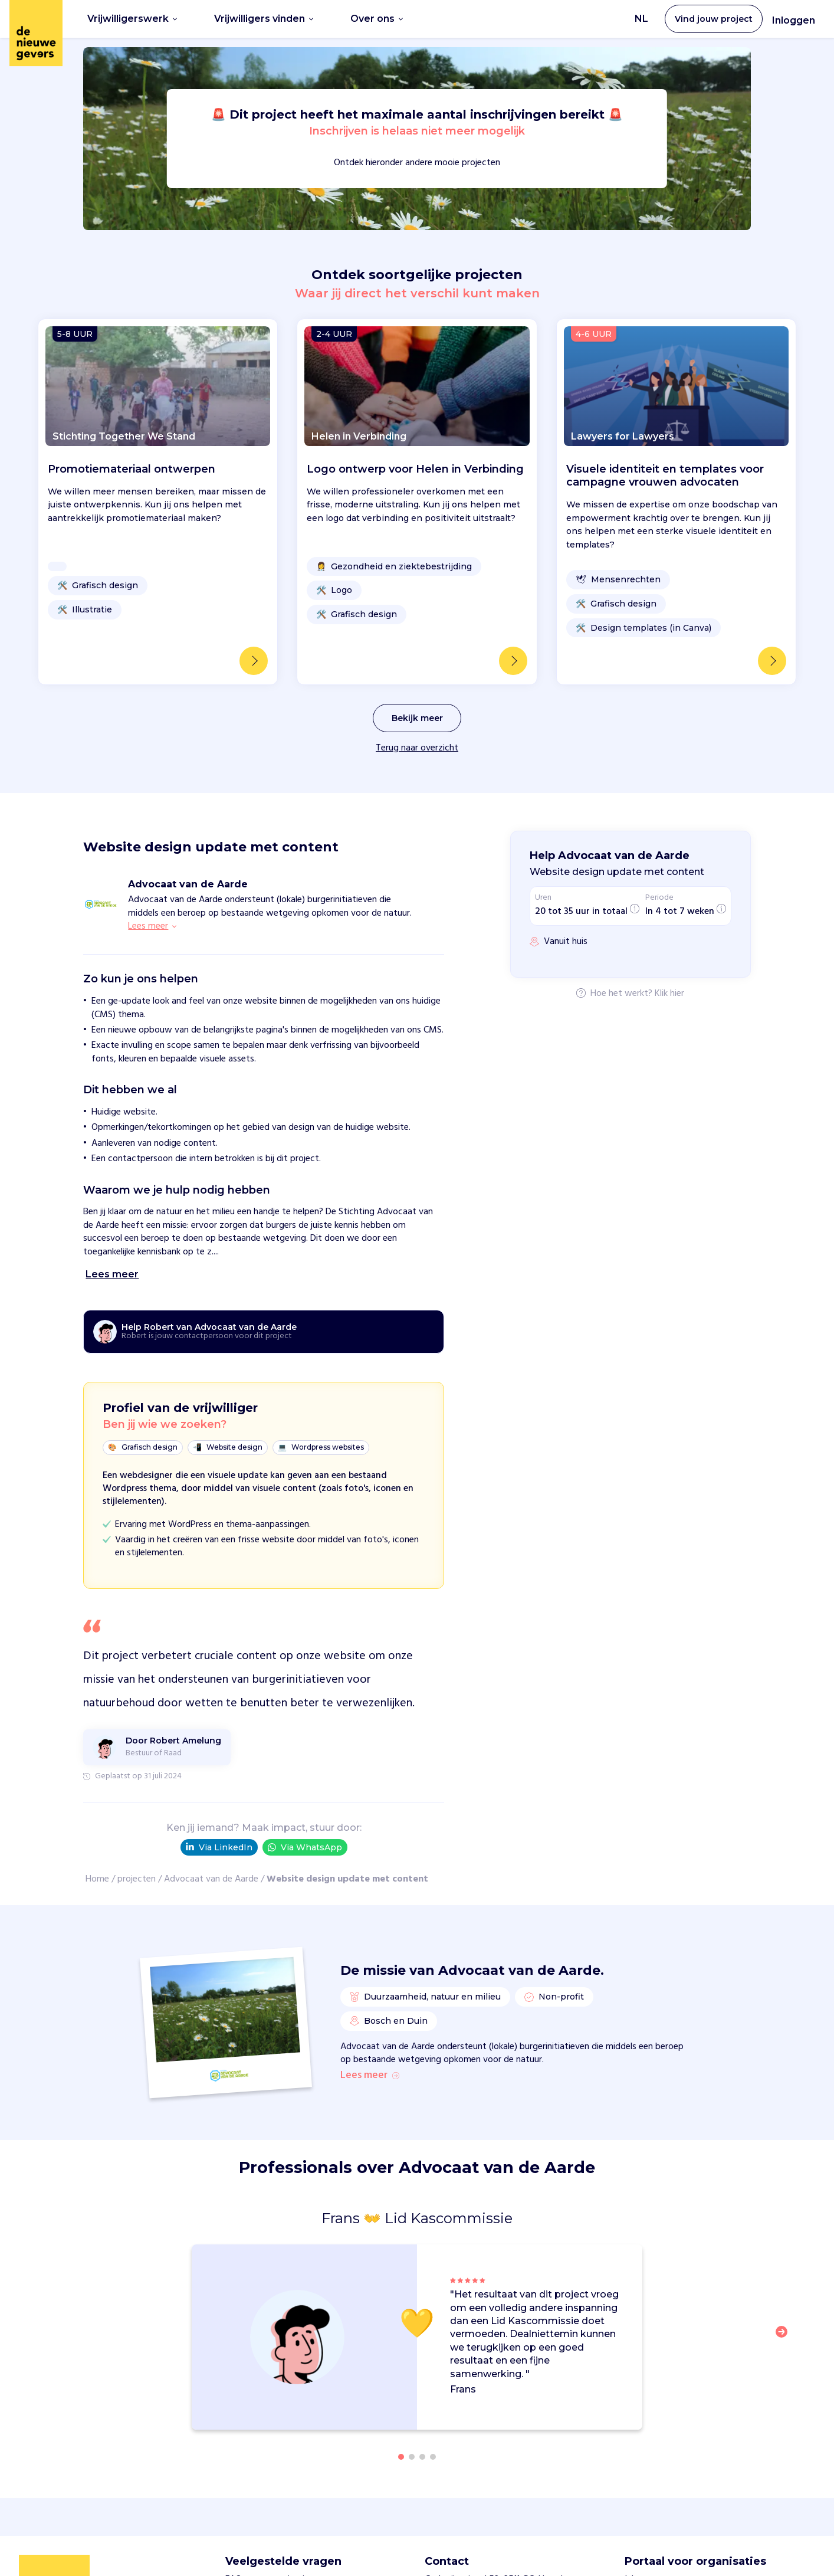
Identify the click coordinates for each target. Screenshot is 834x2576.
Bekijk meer (417, 718)
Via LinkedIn (219, 1847)
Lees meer (369, 2075)
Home (97, 1879)
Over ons (376, 18)
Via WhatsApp (305, 1847)
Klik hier (669, 994)
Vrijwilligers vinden (263, 18)
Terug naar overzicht (417, 748)
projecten (136, 1879)
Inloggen (793, 20)
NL (641, 18)
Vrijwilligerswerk (132, 18)
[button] (785, 2339)
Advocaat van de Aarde (211, 1879)
